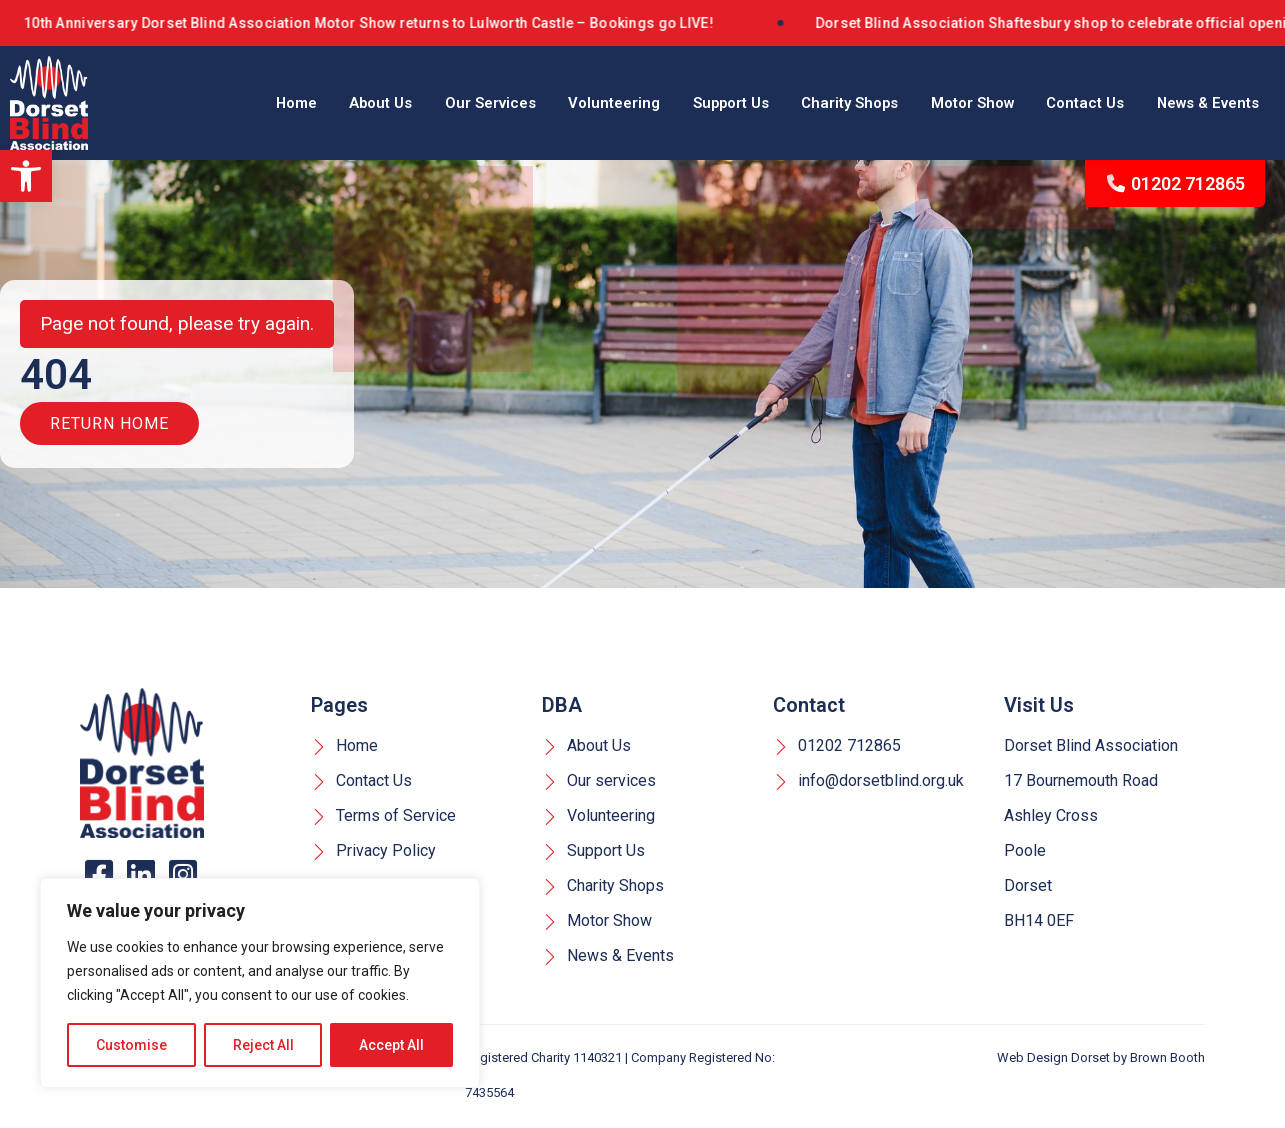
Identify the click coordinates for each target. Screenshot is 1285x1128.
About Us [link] (301, 102)
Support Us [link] (679, 102)
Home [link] (208, 102)
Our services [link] (599, 783)
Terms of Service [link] (383, 818)
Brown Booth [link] (1167, 1060)
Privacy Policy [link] (373, 853)
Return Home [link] (109, 429)
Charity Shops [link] (809, 102)
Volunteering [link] (553, 102)
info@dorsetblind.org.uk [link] (868, 783)
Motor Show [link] (942, 102)
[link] (26, 176)
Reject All (263, 1045)
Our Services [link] (420, 102)
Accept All (391, 1045)
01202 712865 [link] (1175, 183)
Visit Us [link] (1039, 708)
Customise (131, 1045)
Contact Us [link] (1066, 102)
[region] (260, 983)
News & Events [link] (1200, 102)
